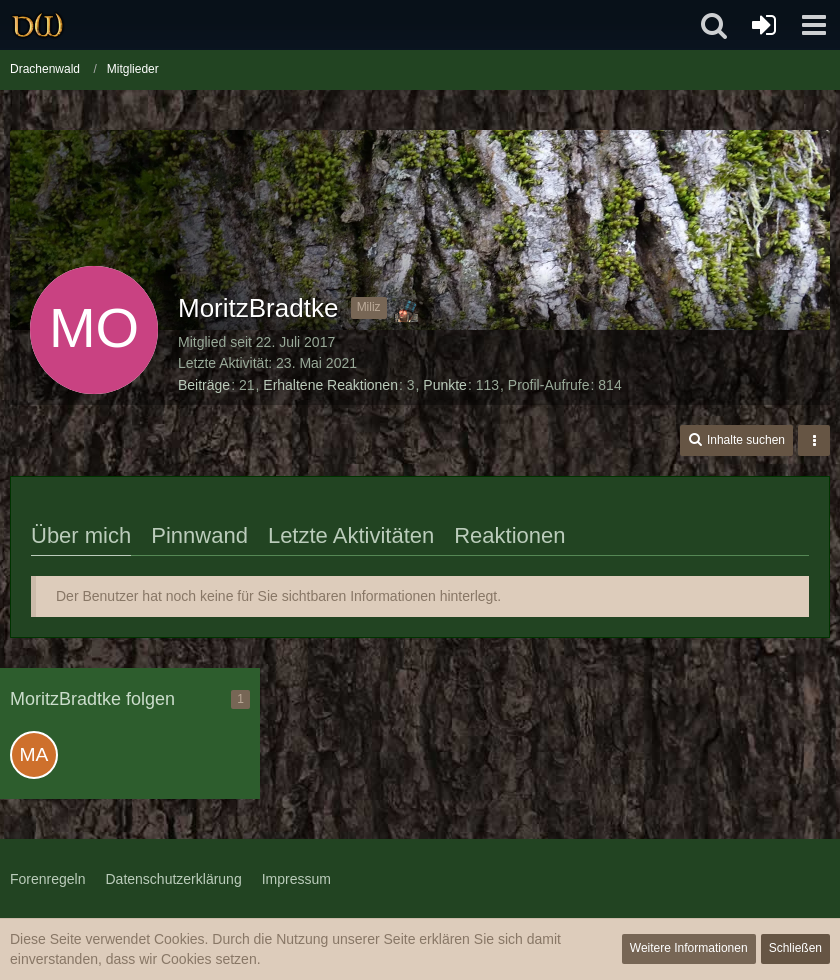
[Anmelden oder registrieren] (764, 25)
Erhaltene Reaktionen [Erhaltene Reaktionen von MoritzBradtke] (330, 385)
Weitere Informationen (689, 948)
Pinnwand (199, 535)
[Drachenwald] (37, 25)
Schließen (795, 948)
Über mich (81, 535)
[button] (814, 25)
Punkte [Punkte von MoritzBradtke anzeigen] (445, 385)
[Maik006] (34, 755)
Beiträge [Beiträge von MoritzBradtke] (204, 385)
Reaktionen (509, 535)
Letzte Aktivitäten (351, 535)
